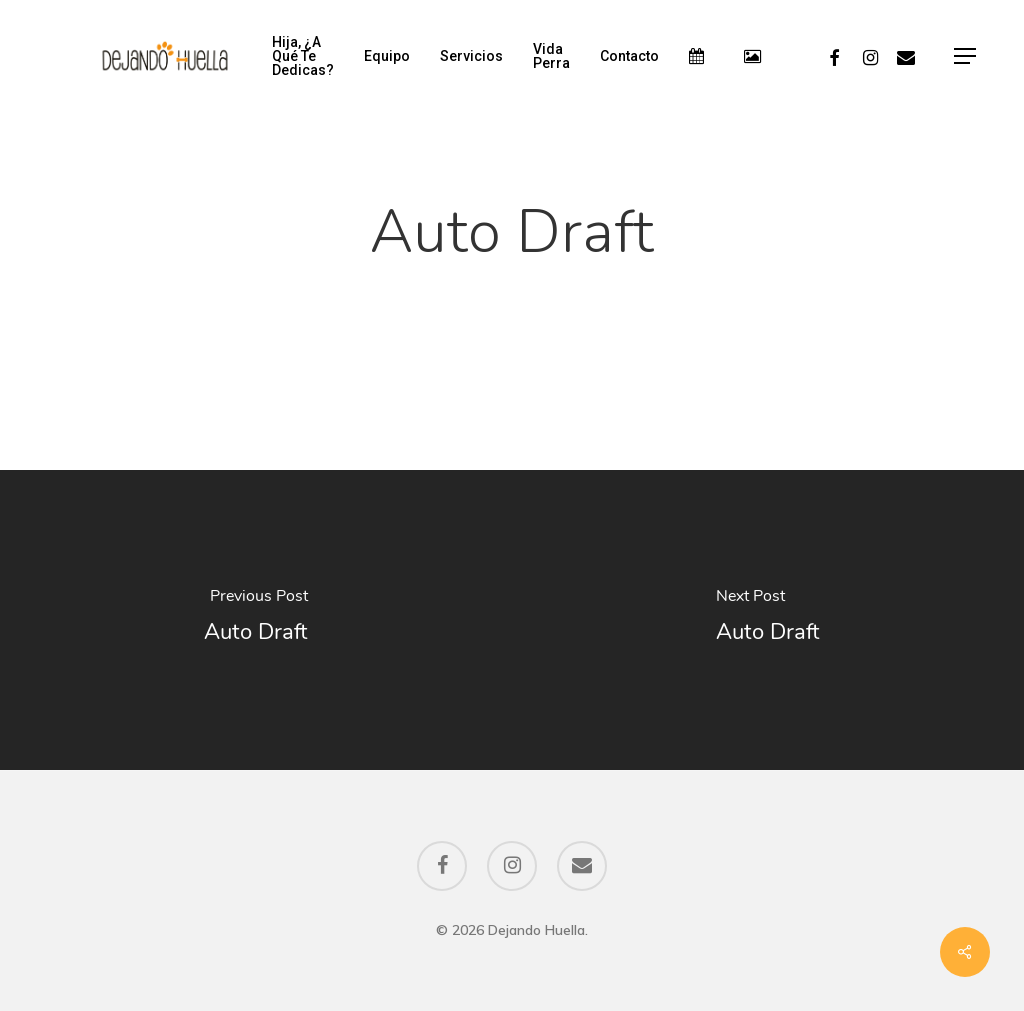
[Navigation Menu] (966, 56)
